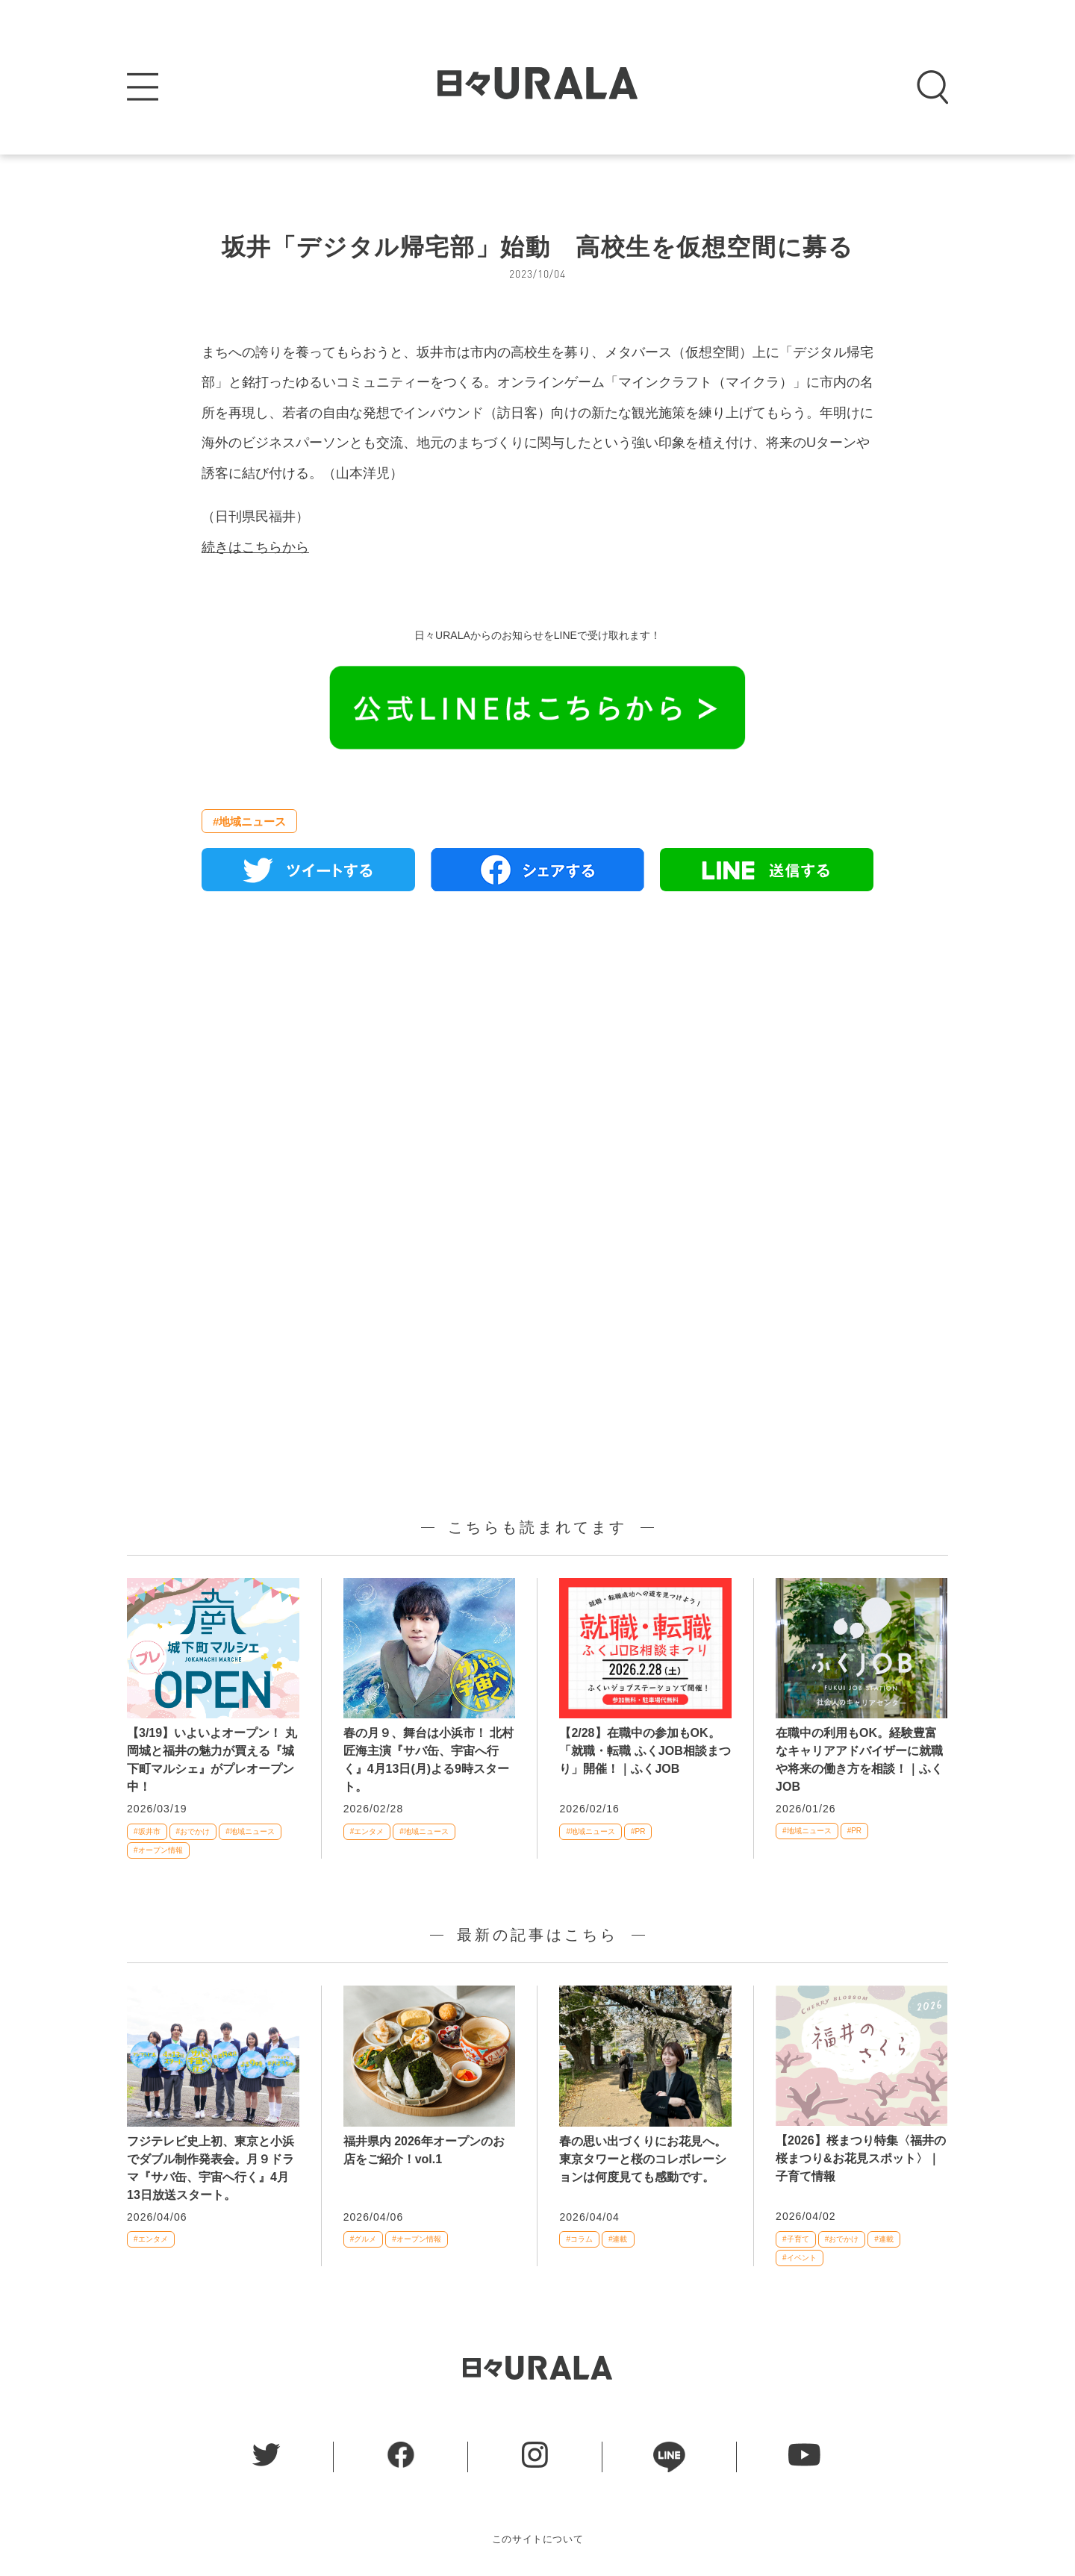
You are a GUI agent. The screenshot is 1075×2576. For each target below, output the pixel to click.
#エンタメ (367, 1831)
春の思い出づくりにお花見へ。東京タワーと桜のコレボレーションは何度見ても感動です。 (642, 2159)
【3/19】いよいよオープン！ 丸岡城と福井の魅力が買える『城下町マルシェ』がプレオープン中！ (212, 1760)
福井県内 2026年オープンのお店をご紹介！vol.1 (424, 2150)
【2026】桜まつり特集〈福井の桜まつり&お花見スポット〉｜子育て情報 (861, 2158)
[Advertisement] (537, 1074)
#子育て (795, 2239)
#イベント (799, 2258)
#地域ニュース (249, 821)
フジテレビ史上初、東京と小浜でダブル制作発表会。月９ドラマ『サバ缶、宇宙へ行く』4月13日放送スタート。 (210, 2168)
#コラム (579, 2239)
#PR (638, 1831)
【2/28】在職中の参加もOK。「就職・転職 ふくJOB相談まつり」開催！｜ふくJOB (644, 1751)
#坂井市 (147, 1831)
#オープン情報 (158, 1850)
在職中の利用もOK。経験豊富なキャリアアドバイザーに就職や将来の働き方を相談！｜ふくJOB (859, 1760)
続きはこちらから (255, 547)
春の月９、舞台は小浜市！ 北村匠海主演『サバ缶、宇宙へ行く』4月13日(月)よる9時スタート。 (428, 1760)
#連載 (618, 2239)
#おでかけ (193, 1831)
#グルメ (363, 2239)
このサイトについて (538, 2539)
